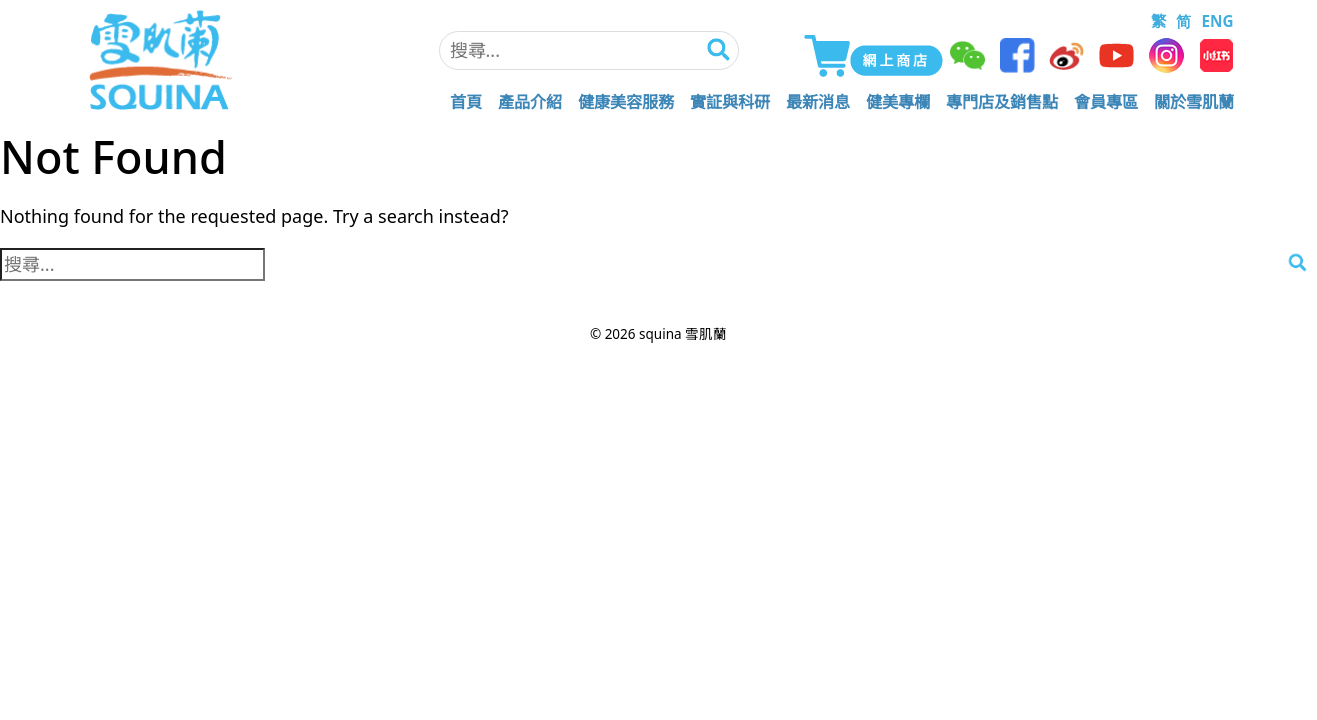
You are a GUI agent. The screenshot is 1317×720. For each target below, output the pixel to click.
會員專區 (1106, 102)
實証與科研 (730, 102)
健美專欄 (898, 102)
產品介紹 (530, 102)
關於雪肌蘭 (1194, 102)
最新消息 (818, 102)
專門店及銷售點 (1002, 102)
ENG (1217, 21)
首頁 (466, 102)
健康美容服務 (626, 102)
